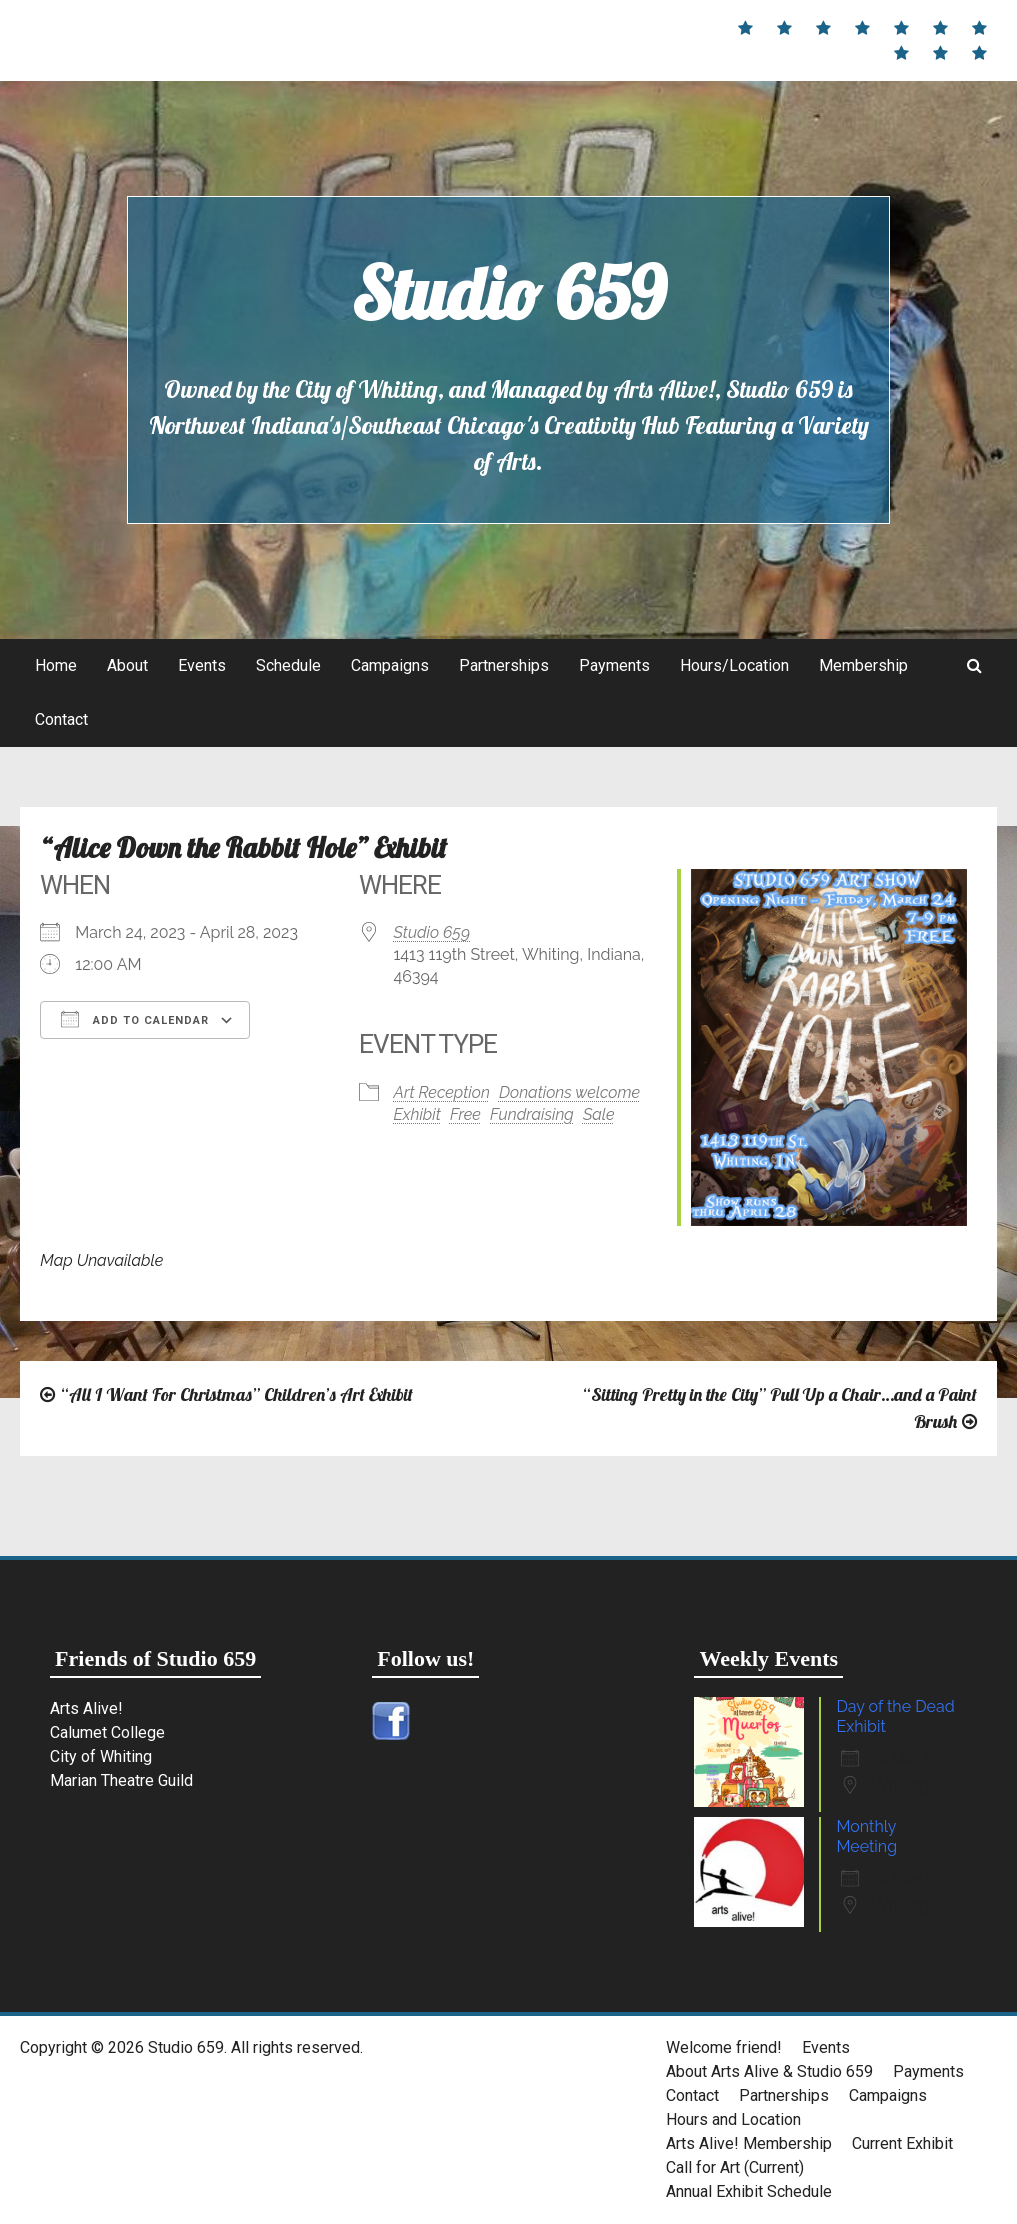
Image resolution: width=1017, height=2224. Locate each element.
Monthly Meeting (866, 1836)
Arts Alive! (86, 1708)
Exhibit (417, 1114)
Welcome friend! (724, 2047)
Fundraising (532, 1114)
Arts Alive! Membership (749, 2143)
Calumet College (107, 1732)
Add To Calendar (135, 1019)
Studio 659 (508, 293)
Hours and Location (733, 2119)
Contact (61, 719)
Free (465, 1114)
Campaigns (390, 665)
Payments (614, 665)
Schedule (288, 665)
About (127, 665)
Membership (863, 665)
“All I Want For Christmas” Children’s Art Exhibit (236, 1394)
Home (56, 665)
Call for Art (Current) (735, 2167)
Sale (599, 1114)
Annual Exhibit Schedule (749, 2191)
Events (202, 665)
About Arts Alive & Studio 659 (769, 2071)
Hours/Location (734, 665)
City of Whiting (101, 1756)
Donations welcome (569, 1092)
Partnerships (504, 665)
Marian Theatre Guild (121, 1780)
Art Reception (442, 1092)
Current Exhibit (902, 2143)
